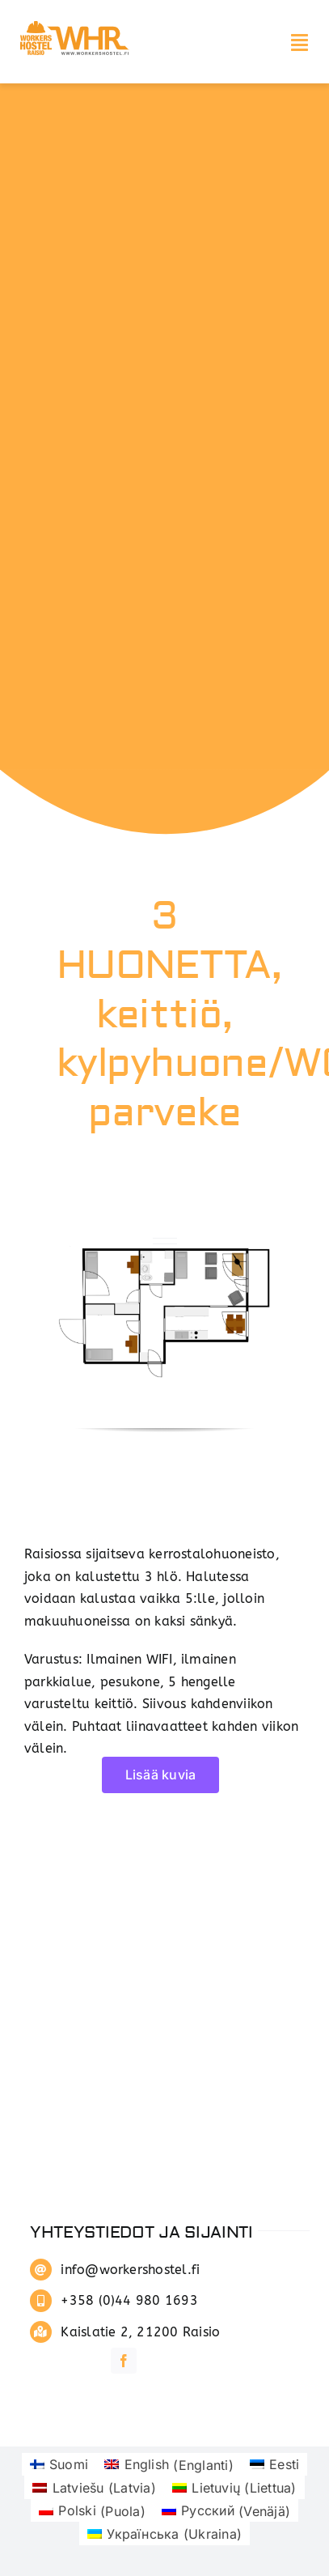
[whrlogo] (76, 23)
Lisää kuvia (160, 1774)
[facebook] (124, 2361)
